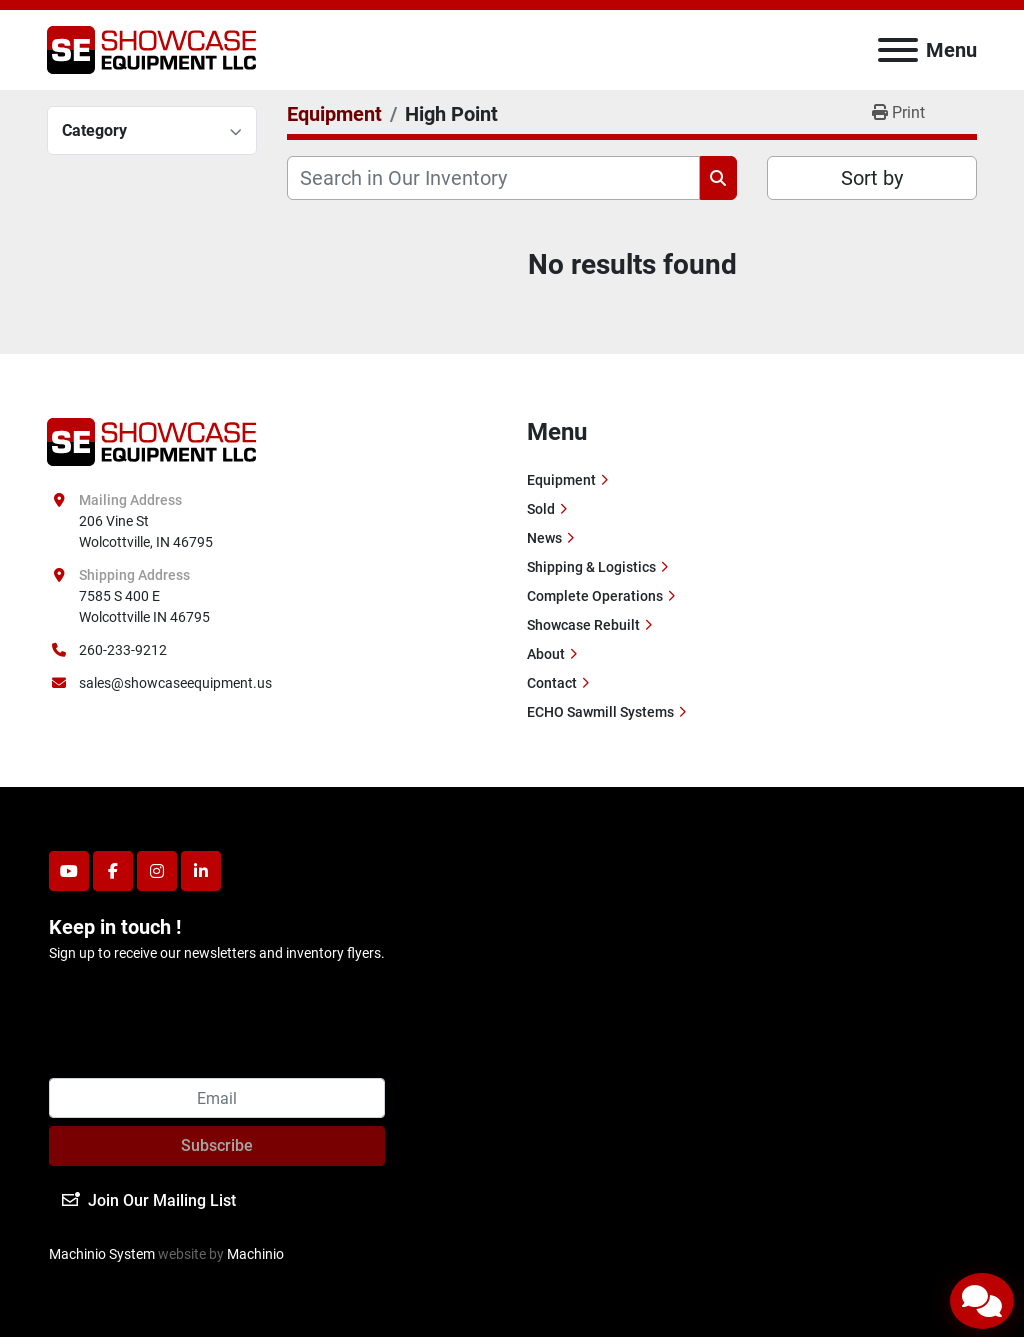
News (544, 538)
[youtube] (69, 871)
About (546, 654)
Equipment (561, 480)
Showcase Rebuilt (583, 625)
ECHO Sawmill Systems (600, 712)
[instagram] (157, 871)
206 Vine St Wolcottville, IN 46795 (146, 531)
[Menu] (898, 50)
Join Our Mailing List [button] (149, 1200)
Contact (552, 683)
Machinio (255, 1254)
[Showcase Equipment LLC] (151, 440)
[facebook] (113, 871)
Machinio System (102, 1254)
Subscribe (217, 1145)
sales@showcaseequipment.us (175, 683)
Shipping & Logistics (591, 567)
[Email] (217, 1098)
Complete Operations (595, 596)
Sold (541, 509)
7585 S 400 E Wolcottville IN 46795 (144, 606)
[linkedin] (201, 871)
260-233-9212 (123, 650)
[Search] (493, 178)
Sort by (872, 178)
